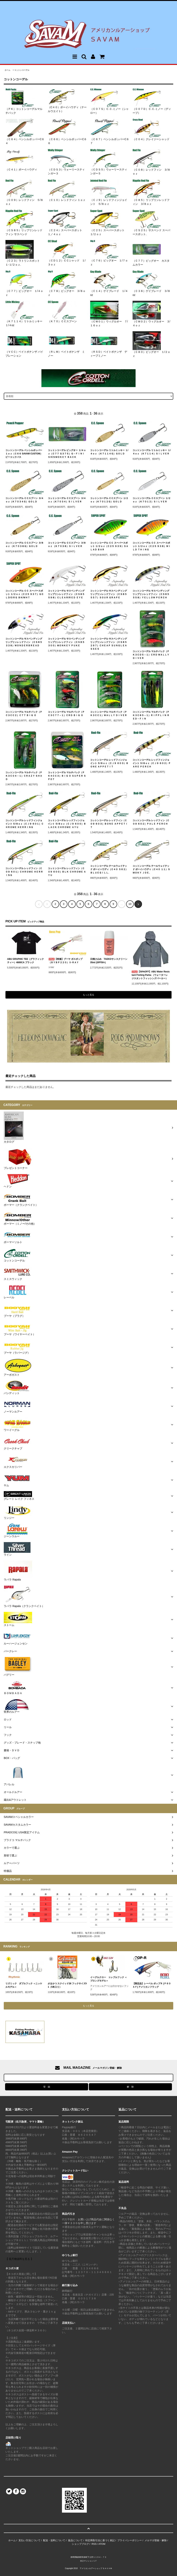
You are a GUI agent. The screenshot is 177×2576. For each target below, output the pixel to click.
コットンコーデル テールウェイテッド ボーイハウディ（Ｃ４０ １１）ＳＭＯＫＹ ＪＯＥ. (151, 869)
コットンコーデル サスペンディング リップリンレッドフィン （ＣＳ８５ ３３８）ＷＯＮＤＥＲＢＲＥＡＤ (23, 642)
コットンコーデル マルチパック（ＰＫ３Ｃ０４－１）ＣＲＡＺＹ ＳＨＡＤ (23, 776)
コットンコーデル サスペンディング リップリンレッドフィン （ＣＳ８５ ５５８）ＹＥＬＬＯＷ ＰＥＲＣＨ (151, 594)
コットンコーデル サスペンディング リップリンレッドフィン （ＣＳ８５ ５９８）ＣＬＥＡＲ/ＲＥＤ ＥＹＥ (66, 594)
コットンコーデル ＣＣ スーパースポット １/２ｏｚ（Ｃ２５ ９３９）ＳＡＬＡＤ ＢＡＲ (109, 546)
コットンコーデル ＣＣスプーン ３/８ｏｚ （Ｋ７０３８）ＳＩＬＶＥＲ (67, 544)
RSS (94, 2544)
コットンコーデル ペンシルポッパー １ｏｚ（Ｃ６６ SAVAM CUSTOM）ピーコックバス (23, 453)
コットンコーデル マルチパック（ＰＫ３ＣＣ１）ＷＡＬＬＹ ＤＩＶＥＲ (108, 714)
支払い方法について (29, 2540)
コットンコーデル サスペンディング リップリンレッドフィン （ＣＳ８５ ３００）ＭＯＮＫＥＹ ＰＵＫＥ (66, 642)
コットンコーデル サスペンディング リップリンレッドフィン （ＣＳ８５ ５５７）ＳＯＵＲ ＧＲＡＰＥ (108, 594)
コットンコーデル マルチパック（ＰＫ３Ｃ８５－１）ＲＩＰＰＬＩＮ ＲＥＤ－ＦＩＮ (151, 715)
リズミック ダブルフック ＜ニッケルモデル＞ (23, 1985)
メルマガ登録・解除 (156, 2540)
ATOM (101, 2544)
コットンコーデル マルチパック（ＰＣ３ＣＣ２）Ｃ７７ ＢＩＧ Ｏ (23, 714)
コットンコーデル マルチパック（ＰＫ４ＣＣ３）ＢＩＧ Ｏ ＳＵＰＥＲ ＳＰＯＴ (67, 776)
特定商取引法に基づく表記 (100, 2540)
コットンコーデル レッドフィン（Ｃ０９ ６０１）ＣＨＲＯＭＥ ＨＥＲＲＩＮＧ (24, 871)
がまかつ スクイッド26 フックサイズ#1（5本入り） (67, 1985)
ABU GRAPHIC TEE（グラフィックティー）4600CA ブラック (25, 961)
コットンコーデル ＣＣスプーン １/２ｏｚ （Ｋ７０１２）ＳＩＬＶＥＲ (152, 500)
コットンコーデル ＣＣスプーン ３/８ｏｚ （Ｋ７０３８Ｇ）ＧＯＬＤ (24, 544)
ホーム (7, 70)
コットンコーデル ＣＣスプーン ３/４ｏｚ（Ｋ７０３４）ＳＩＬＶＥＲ (67, 500)
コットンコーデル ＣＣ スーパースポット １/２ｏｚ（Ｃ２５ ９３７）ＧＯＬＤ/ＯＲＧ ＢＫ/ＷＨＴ (24, 594)
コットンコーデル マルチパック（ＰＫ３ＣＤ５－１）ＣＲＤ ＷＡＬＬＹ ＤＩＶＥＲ (151, 654)
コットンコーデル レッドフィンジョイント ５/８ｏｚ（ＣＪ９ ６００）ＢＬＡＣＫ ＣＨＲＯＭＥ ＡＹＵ (67, 824)
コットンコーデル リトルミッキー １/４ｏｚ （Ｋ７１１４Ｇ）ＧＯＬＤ (109, 452)
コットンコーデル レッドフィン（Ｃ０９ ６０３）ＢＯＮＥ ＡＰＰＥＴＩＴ (109, 824)
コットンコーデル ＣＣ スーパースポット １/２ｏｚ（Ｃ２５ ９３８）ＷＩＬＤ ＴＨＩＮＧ (152, 546)
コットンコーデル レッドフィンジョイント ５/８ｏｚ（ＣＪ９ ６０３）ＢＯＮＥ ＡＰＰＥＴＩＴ (109, 763)
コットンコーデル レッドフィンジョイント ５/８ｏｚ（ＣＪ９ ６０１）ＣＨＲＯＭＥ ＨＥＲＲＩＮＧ (24, 824)
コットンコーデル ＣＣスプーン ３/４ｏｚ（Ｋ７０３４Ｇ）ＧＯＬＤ (24, 500)
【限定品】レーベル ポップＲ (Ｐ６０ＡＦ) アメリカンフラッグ (152, 1985)
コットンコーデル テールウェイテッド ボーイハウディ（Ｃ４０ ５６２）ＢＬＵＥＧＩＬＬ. (109, 869)
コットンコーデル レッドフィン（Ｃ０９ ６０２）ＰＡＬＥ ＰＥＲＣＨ (151, 822)
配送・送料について (54, 2540)
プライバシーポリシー (129, 2540)
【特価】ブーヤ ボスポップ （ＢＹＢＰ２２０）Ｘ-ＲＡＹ (65, 961)
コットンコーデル (21, 70)
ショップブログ (80, 2544)
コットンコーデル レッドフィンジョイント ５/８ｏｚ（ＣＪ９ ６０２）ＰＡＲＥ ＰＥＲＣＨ (152, 763)
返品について (75, 2540)
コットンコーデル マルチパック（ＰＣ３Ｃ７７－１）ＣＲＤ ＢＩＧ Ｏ (66, 714)
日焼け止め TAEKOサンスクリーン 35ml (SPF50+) (108, 961)
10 (129, 903)
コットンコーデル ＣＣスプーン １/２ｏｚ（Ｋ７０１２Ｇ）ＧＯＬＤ (109, 500)
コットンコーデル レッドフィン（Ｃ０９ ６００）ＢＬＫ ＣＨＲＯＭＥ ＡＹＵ (67, 871)
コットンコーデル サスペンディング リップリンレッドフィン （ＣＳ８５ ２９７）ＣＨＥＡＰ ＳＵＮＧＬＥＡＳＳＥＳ (108, 643)
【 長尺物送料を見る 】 (19, 2258)
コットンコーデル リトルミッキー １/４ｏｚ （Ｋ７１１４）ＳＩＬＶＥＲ (152, 452)
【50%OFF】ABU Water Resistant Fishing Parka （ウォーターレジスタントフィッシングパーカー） (150, 975)
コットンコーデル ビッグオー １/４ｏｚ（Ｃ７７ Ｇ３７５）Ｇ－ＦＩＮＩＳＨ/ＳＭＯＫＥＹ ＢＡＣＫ (67, 453)
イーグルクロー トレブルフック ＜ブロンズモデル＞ (108, 1979)
